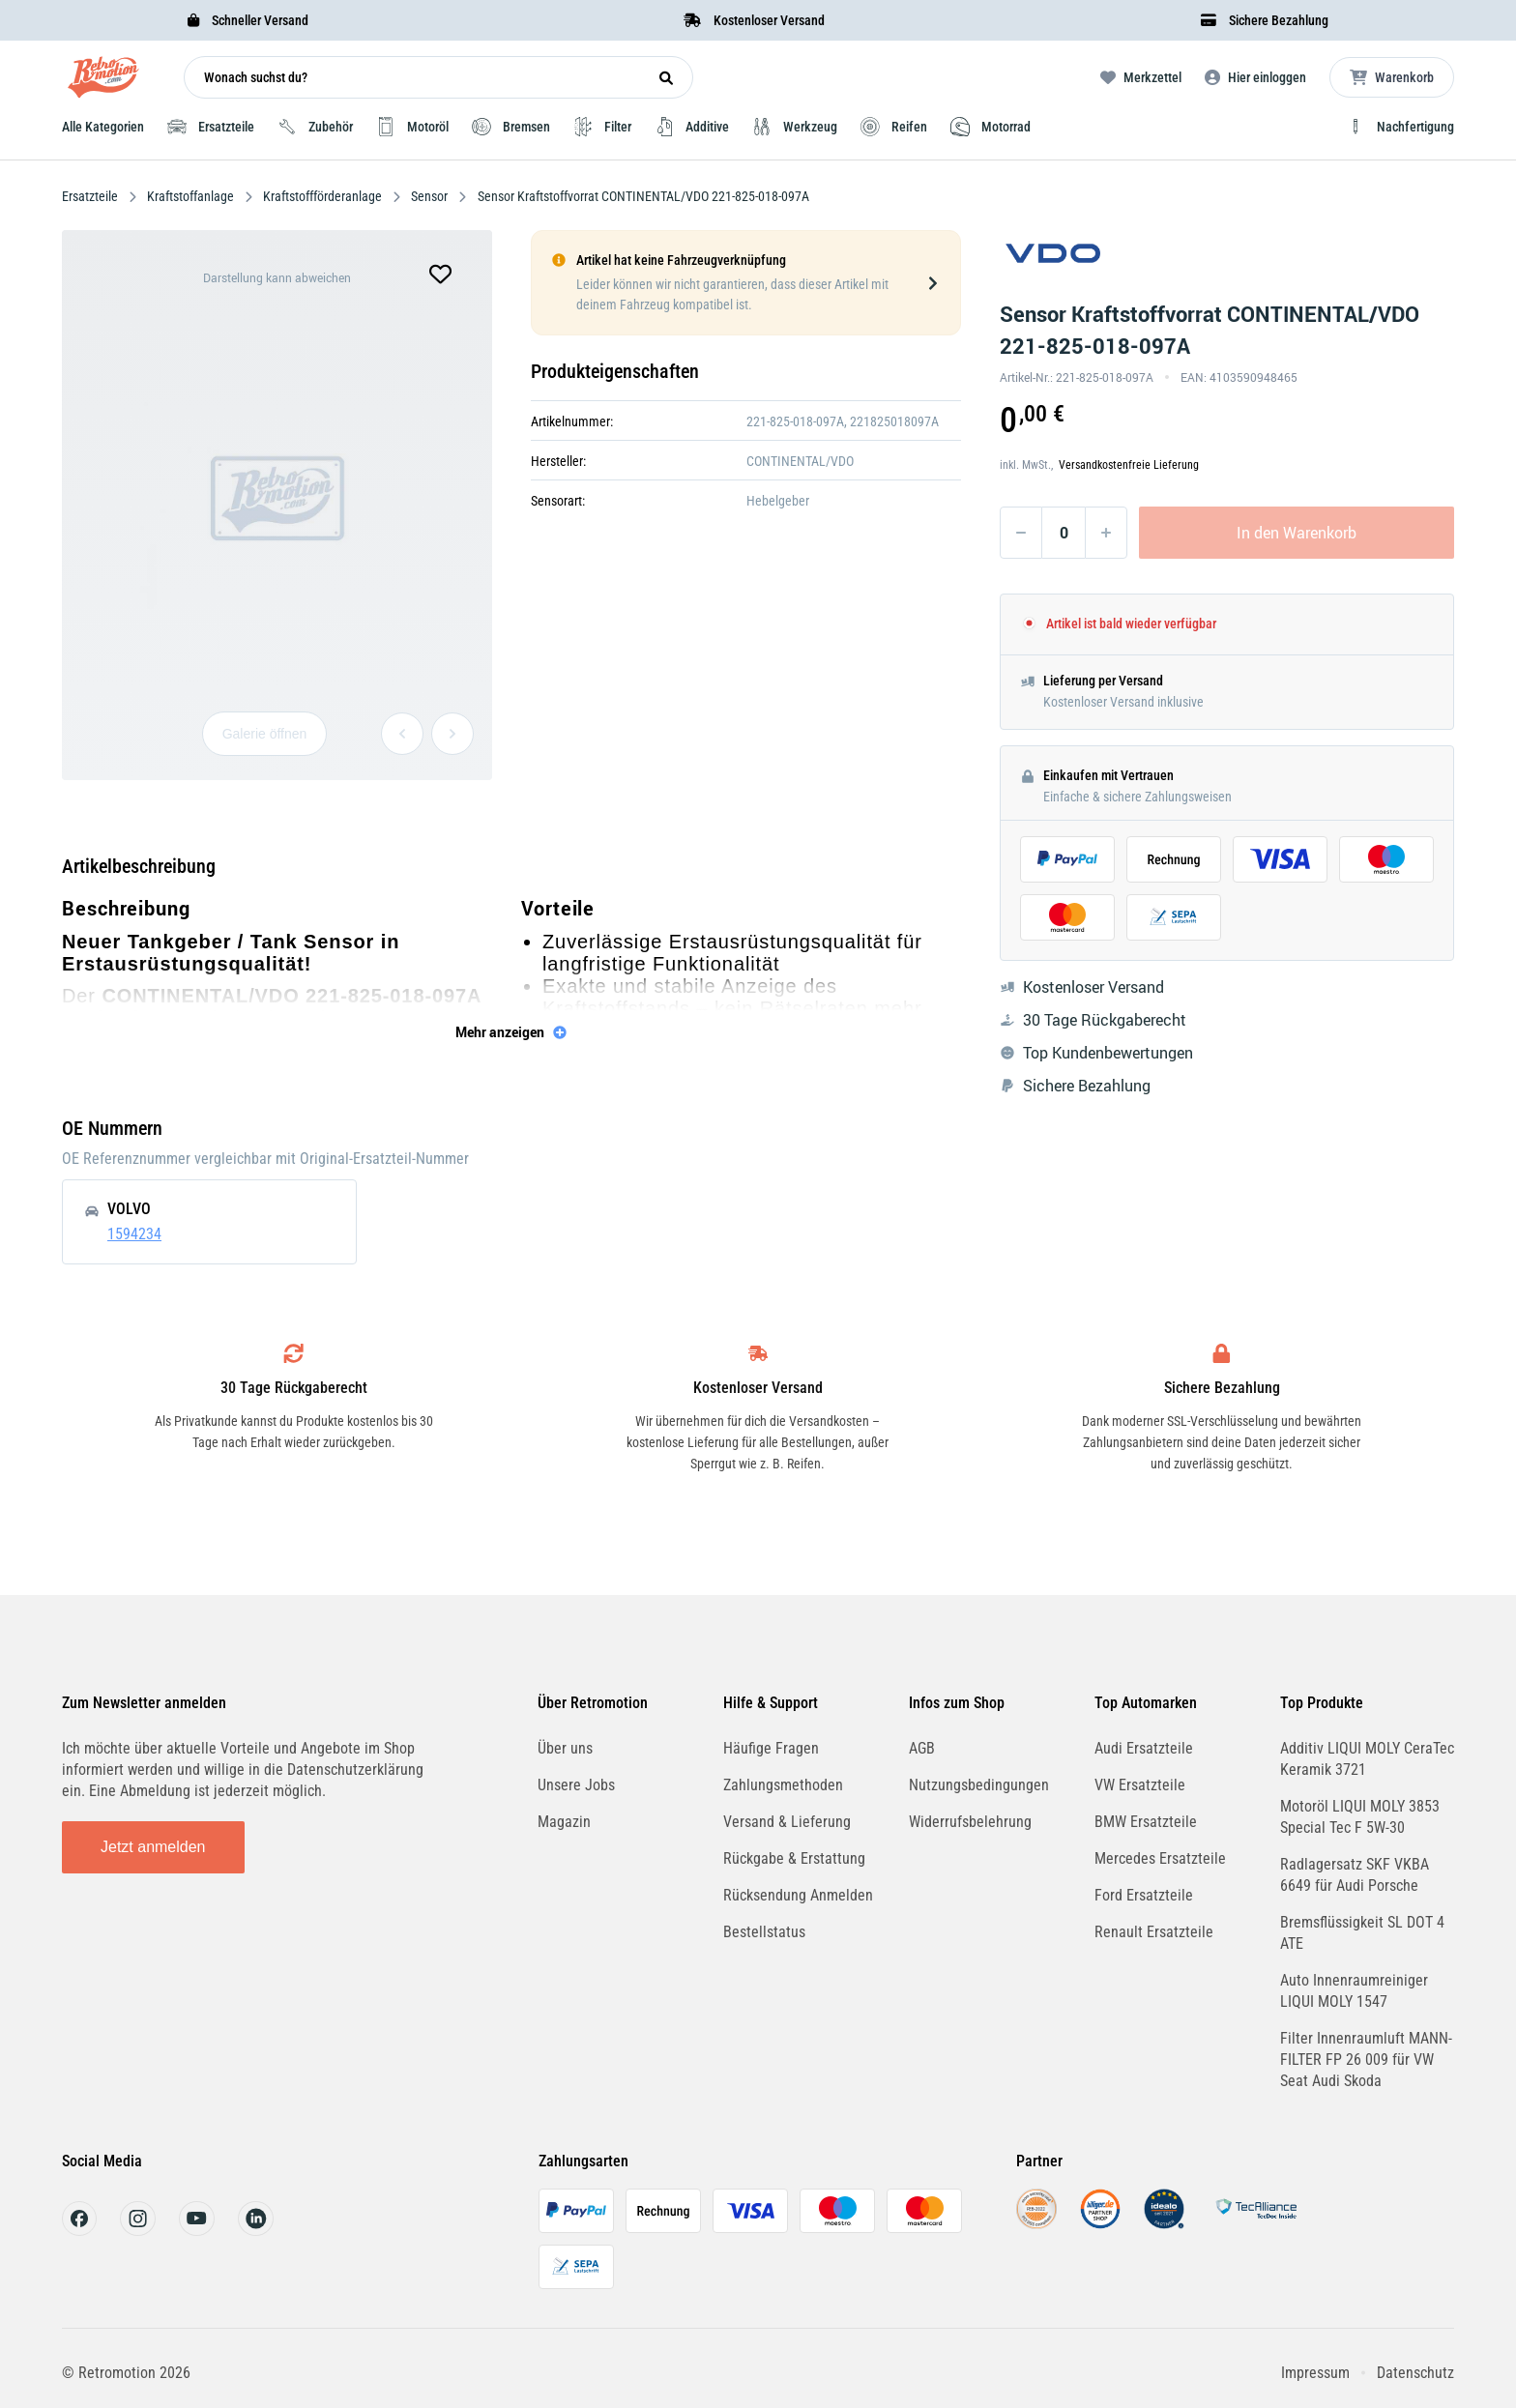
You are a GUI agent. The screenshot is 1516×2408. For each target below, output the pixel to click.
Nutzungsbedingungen (979, 1785)
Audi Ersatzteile (1143, 1748)
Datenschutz (1415, 2373)
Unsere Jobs (576, 1785)
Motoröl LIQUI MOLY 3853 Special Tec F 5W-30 (1360, 1817)
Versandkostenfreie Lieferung (1129, 465)
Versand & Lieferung (787, 1822)
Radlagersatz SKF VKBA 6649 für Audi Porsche (1354, 1875)
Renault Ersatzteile (1153, 1932)
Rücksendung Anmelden (798, 1895)
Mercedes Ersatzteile (1160, 1858)
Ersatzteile (91, 196)
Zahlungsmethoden (783, 1785)
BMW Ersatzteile (1145, 1822)
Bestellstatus (764, 1932)
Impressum (1315, 2373)
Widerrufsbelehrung (970, 1822)
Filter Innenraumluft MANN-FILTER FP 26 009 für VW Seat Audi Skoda (1366, 2059)
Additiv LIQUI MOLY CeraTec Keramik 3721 (1367, 1759)
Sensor (429, 196)
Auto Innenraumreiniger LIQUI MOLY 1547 (1354, 1991)
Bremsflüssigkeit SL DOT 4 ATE (1362, 1933)
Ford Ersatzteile (1143, 1895)
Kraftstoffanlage (190, 196)
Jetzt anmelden (153, 1847)
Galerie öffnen (264, 733)
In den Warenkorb (1296, 532)
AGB (922, 1748)
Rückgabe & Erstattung (794, 1858)
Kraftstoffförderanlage (322, 196)
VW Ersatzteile (1139, 1785)
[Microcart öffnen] (1391, 77)
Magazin (564, 1822)
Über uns (565, 1748)
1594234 (134, 1234)
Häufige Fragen (771, 1748)
